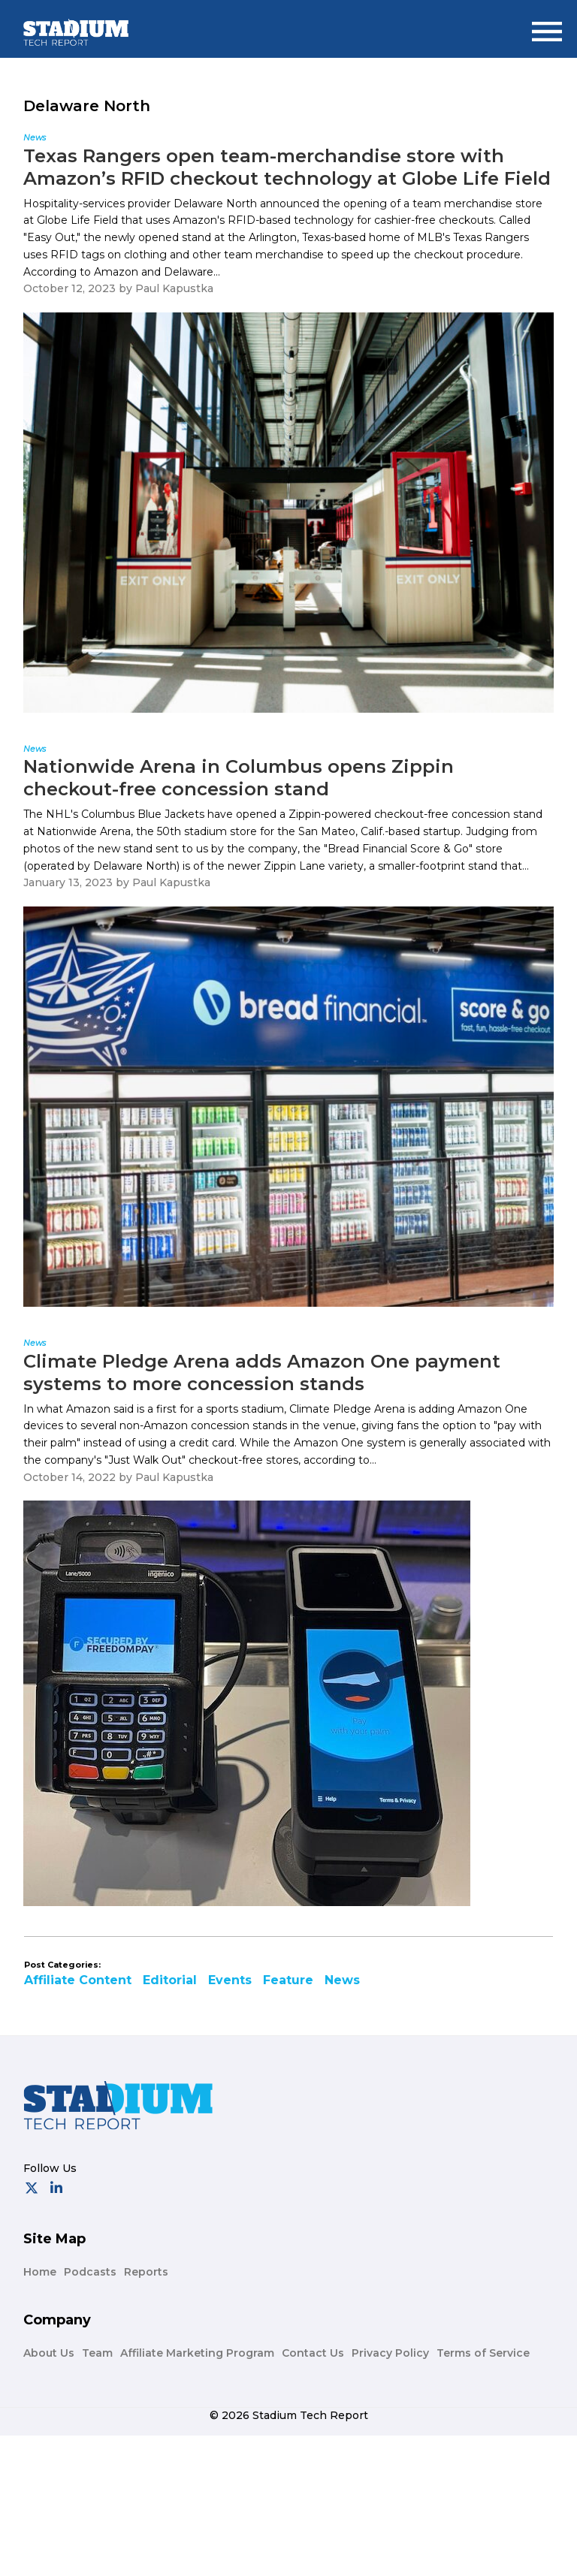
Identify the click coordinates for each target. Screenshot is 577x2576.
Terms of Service (483, 2353)
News (342, 1980)
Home (39, 2272)
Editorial (170, 1980)
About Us (48, 2353)
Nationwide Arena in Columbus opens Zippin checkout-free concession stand (238, 778)
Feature (288, 1980)
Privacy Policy (390, 2353)
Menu (551, 25)
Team (97, 2353)
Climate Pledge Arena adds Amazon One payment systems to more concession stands (261, 1372)
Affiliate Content (77, 1980)
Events (230, 1980)
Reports (146, 2272)
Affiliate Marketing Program (197, 2353)
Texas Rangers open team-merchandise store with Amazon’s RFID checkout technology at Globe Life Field (287, 167)
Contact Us (313, 2353)
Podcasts (90, 2272)
